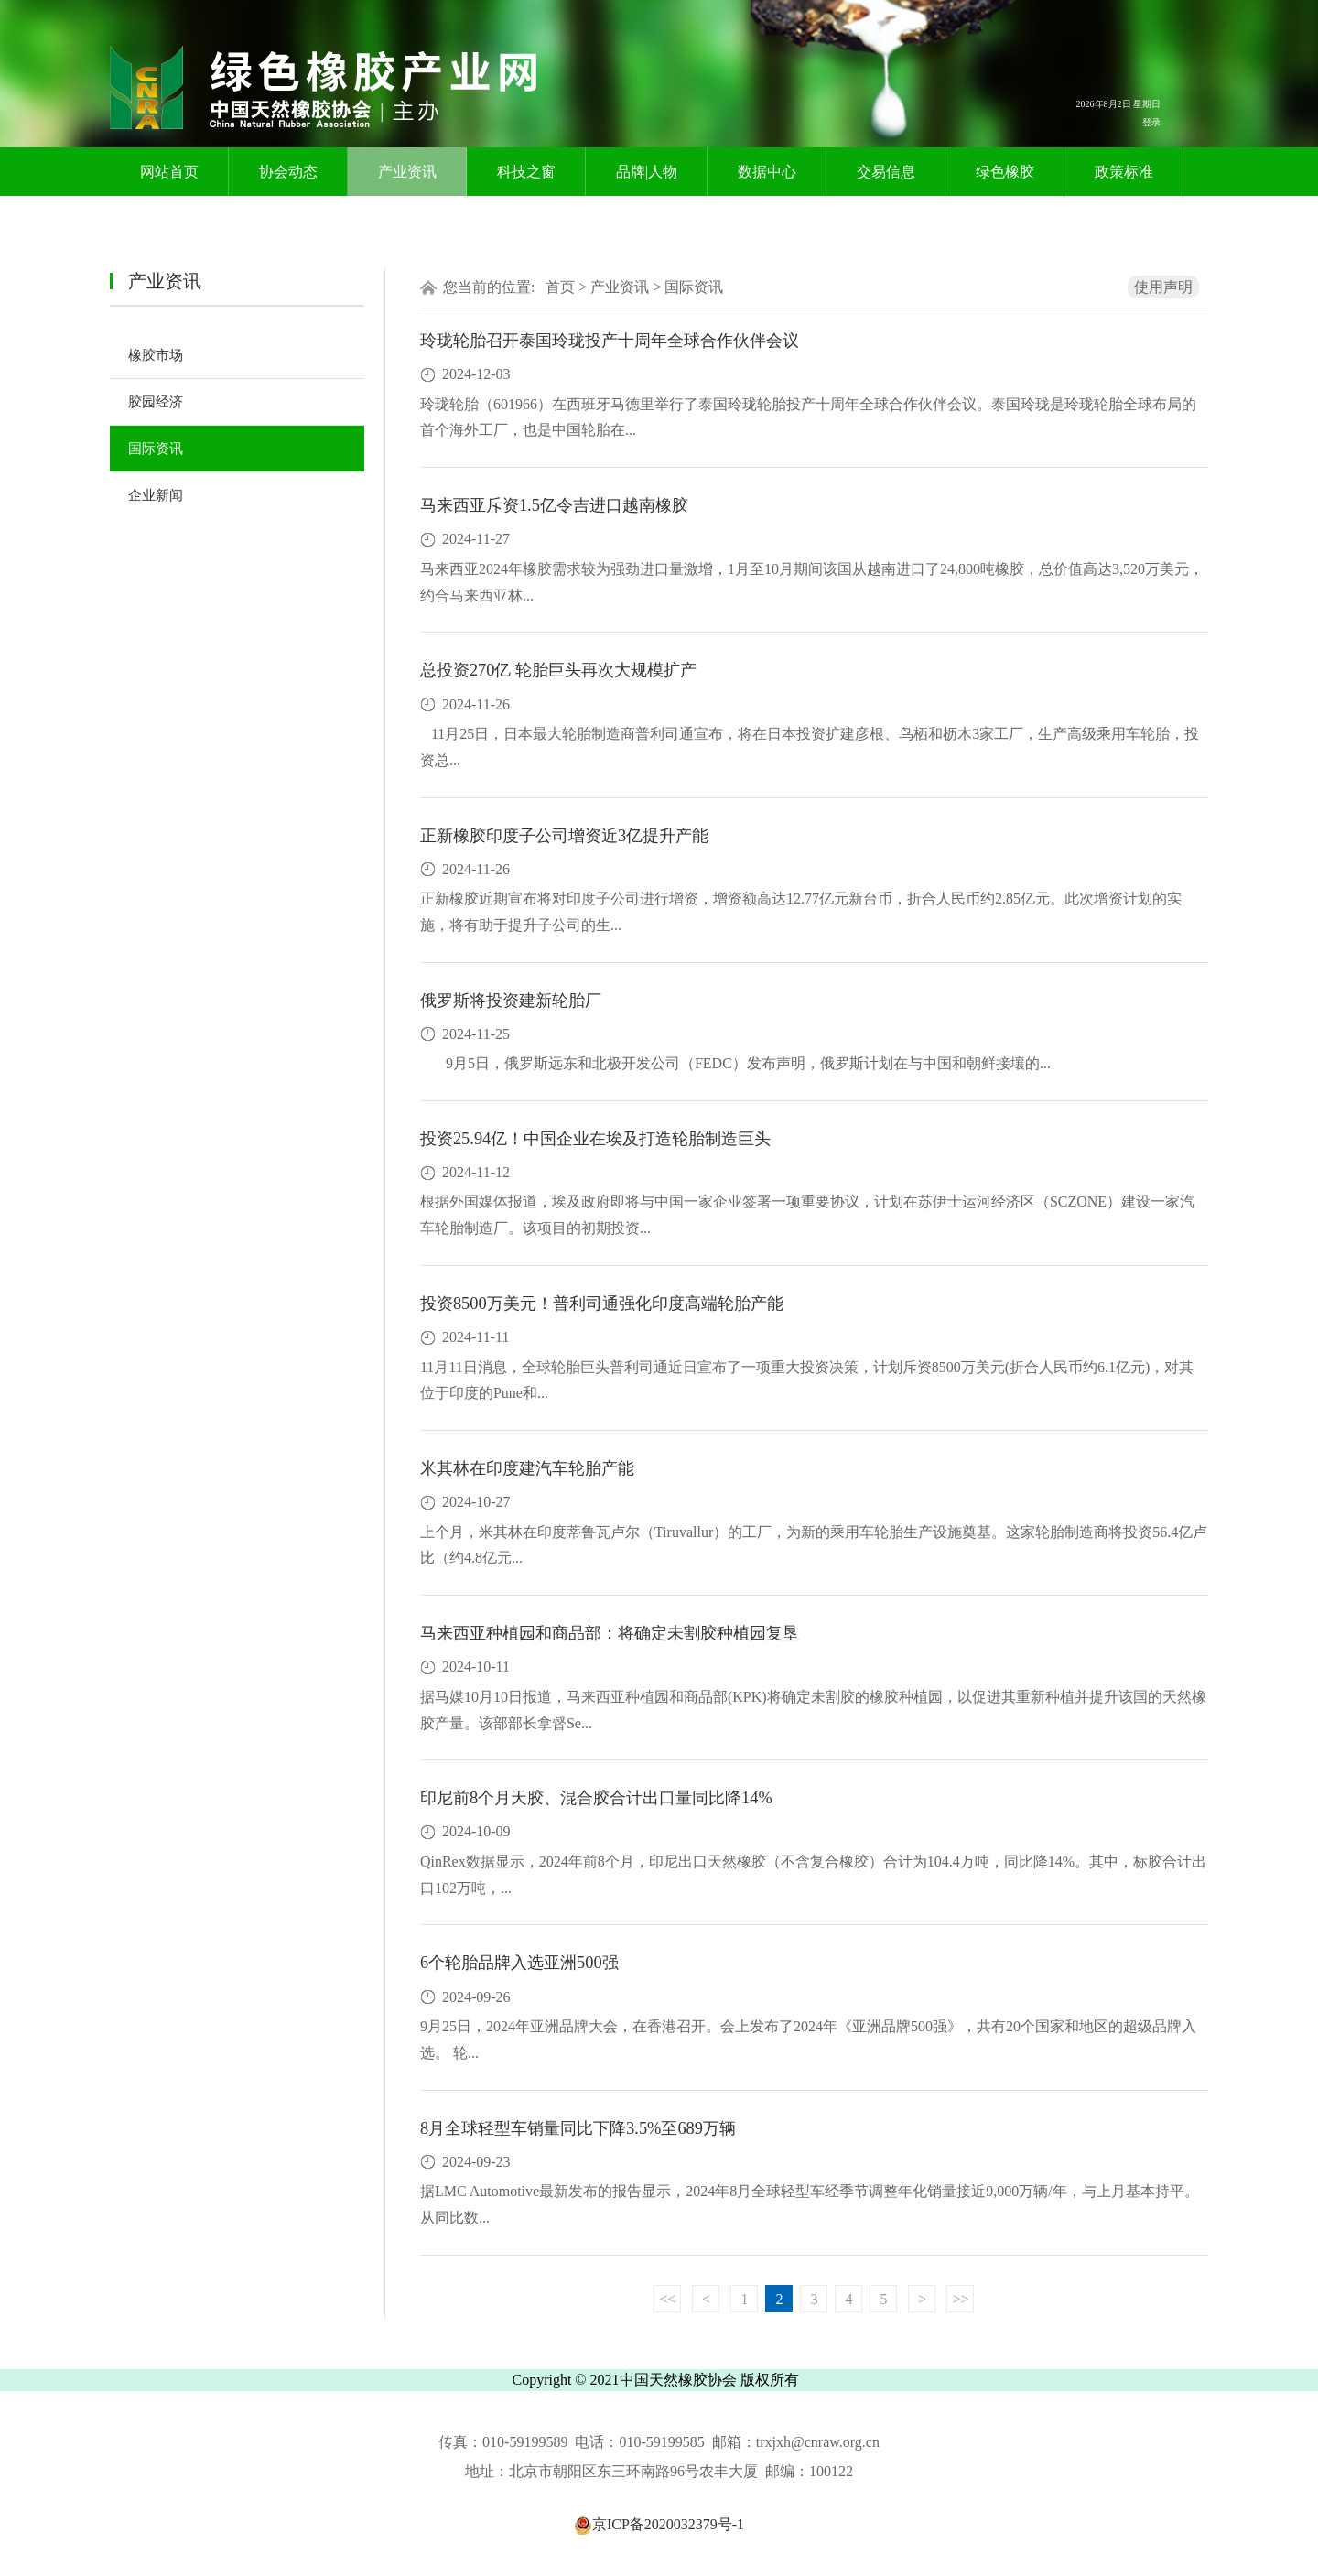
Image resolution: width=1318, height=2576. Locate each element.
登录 (1151, 122)
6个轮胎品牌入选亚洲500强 (519, 1963)
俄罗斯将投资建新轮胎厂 (510, 1000)
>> (960, 2299)
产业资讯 (407, 171)
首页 (560, 287)
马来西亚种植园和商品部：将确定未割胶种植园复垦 (609, 1633)
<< (667, 2299)
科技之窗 (526, 171)
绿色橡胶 (1005, 171)
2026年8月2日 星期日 (1118, 104)
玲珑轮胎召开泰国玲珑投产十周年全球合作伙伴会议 (609, 340)
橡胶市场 (155, 355)
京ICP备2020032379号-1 (659, 2524)
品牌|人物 (646, 171)
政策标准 (1124, 171)
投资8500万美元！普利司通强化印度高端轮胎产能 (601, 1303)
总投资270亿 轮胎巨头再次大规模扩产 (558, 670)
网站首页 (169, 171)
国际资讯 (155, 448)
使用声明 (1163, 287)
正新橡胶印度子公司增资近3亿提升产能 (564, 836)
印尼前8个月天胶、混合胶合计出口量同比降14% (596, 1798)
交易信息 (886, 171)
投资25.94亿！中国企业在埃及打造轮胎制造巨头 (595, 1139)
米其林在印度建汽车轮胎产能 (527, 1468)
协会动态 (288, 171)
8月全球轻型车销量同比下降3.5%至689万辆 (578, 2128)
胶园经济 (155, 402)
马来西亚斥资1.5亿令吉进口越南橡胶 (554, 505)
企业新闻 (155, 495)
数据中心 (767, 171)
